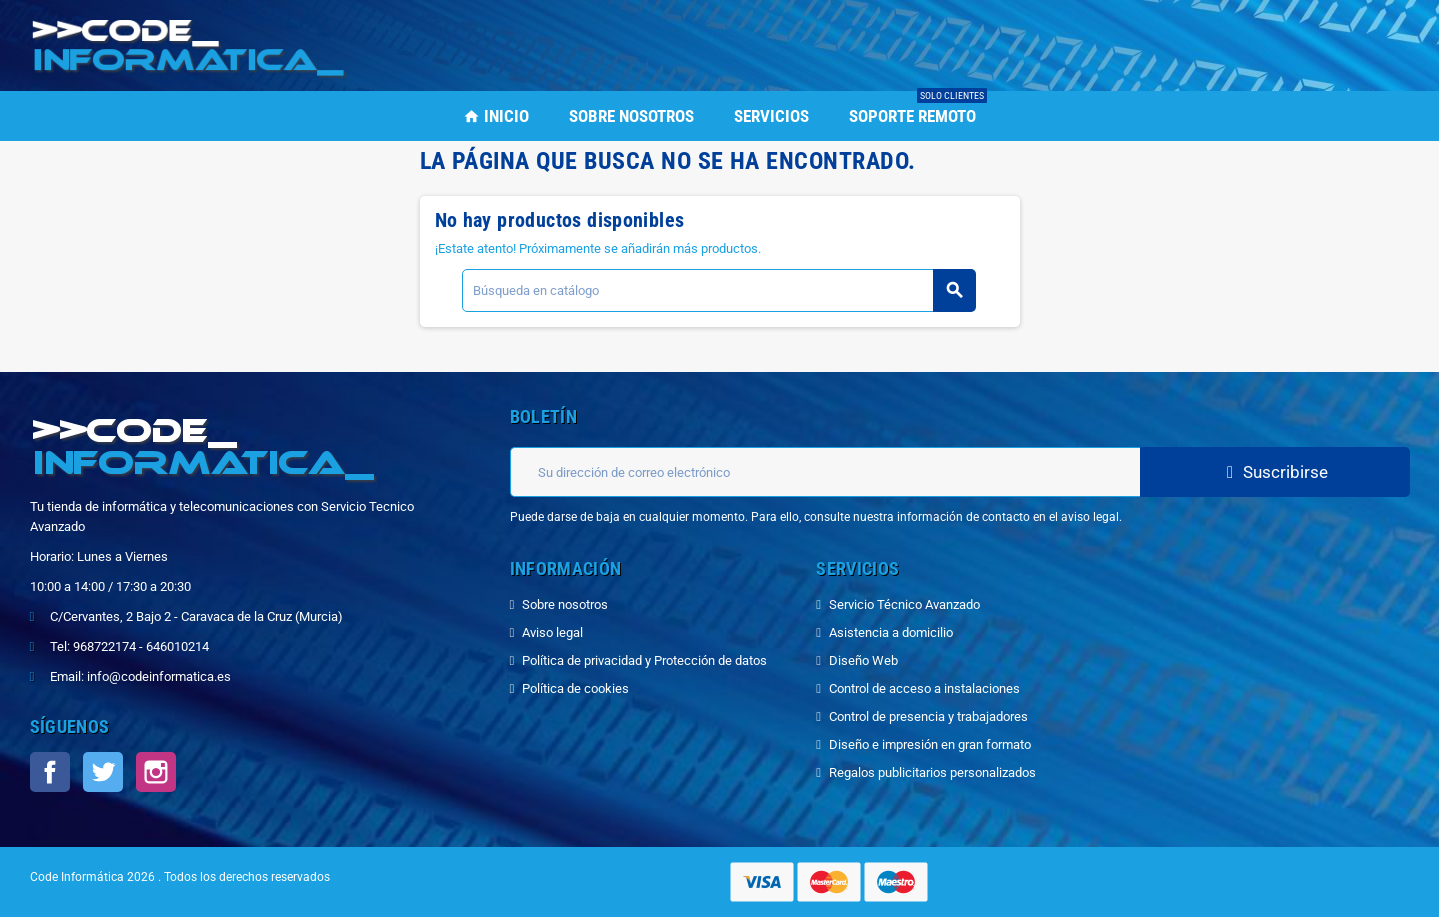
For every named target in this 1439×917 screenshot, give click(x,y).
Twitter (103, 772)
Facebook (50, 772)
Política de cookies (575, 688)
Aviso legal (552, 632)
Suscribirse (1275, 472)
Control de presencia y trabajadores (928, 716)
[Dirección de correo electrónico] (825, 472)
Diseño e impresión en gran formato (930, 744)
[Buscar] (718, 290)
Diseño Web (863, 660)
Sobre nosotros (565, 604)
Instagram (156, 772)
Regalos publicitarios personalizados (932, 772)
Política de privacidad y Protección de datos (644, 660)
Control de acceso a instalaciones (924, 688)
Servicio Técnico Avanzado (904, 604)
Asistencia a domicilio (891, 632)
